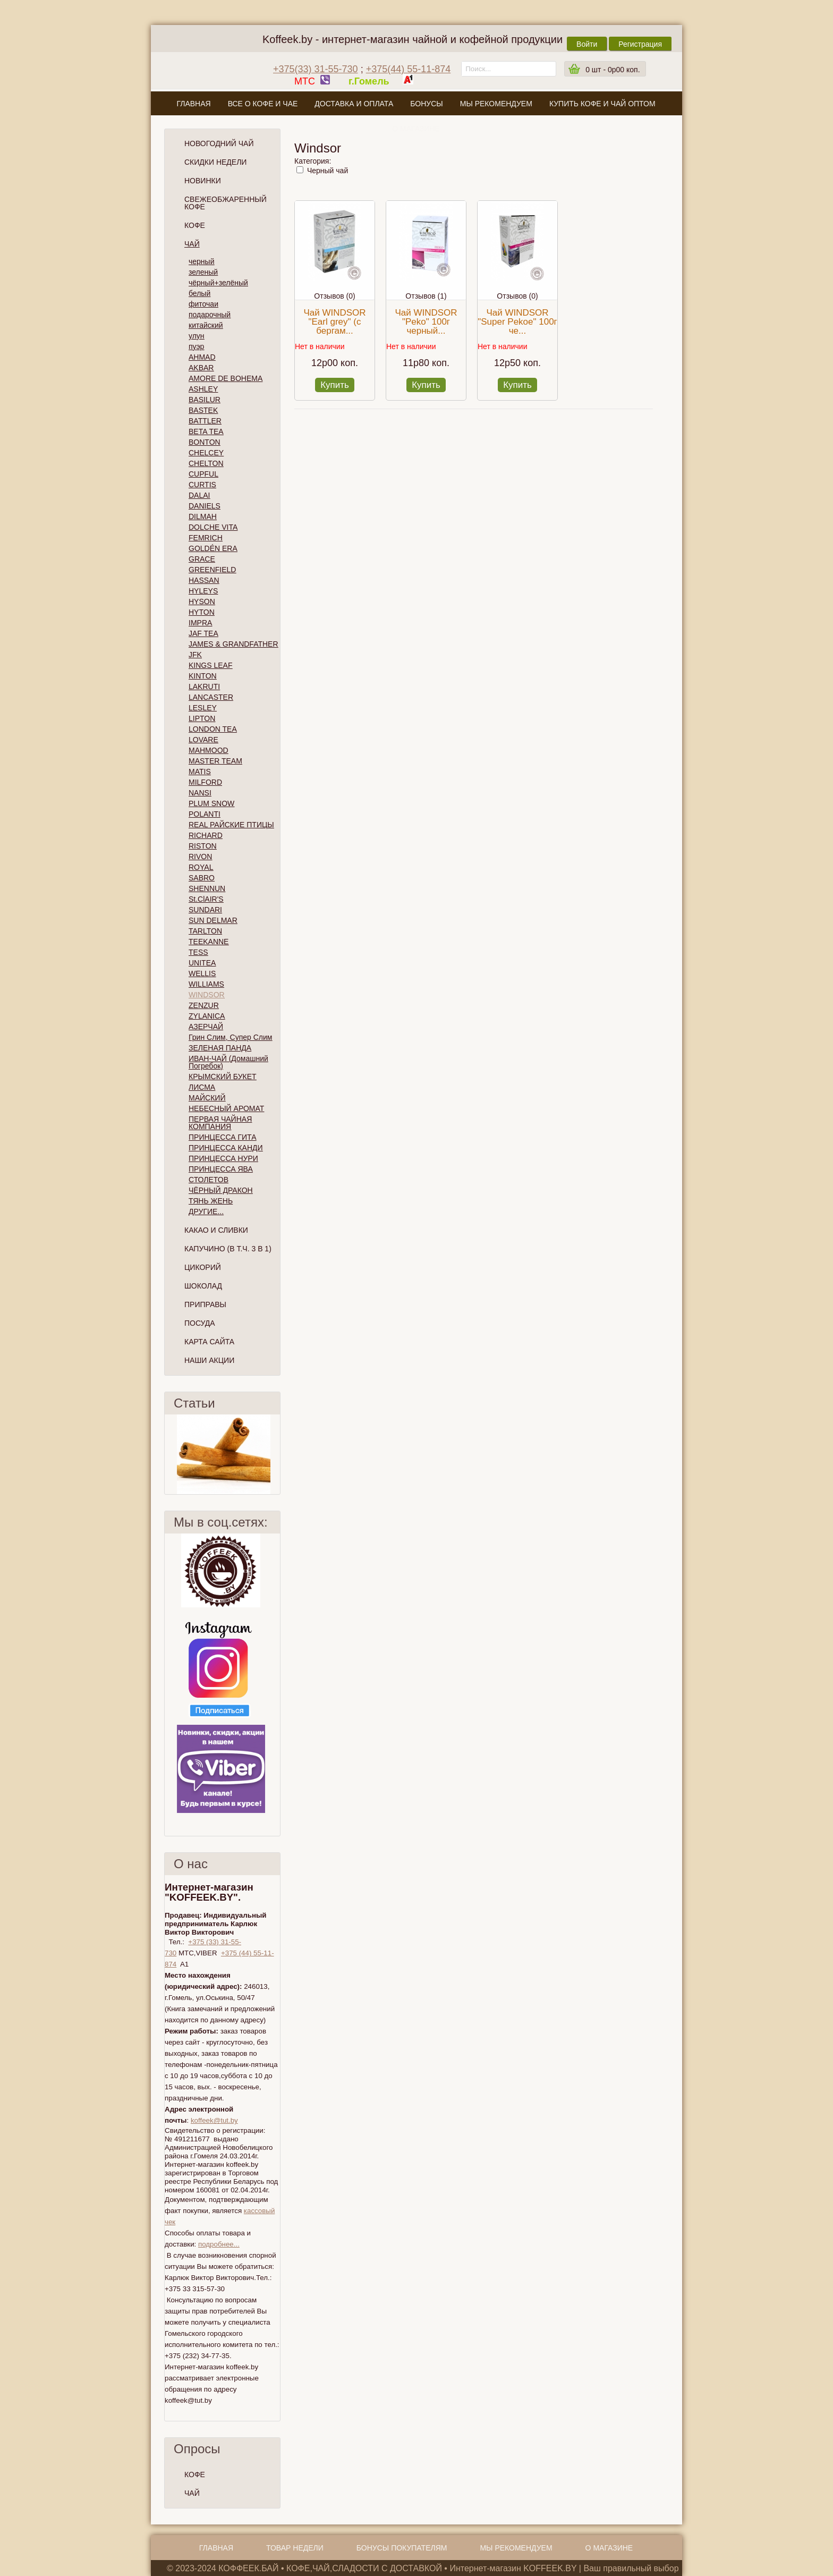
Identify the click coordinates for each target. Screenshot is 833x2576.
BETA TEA (206, 431)
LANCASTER (211, 697)
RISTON (203, 846)
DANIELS (204, 506)
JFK (195, 654)
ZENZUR (204, 1005)
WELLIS (202, 973)
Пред (169, 1454)
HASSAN (204, 580)
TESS (198, 952)
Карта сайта (209, 1341)
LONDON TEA (213, 729)
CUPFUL (203, 474)
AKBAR (201, 367)
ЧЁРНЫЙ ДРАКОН (221, 1190)
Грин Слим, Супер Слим (230, 1037)
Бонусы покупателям (401, 2548)
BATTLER (205, 421)
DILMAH (203, 516)
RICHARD (206, 835)
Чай (192, 244)
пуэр (196, 346)
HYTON (202, 612)
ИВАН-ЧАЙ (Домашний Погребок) (228, 1062)
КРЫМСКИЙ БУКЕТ (223, 1076)
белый (199, 293)
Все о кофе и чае (263, 103)
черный (201, 261)
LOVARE (203, 739)
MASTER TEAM (215, 761)
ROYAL (201, 867)
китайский (206, 325)
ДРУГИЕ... (206, 1211)
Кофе (194, 225)
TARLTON (205, 931)
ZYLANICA (207, 1016)
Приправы (205, 1304)
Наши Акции (209, 1360)
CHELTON (206, 463)
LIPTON (202, 718)
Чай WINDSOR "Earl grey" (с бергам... (334, 322)
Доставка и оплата (353, 103)
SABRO (202, 878)
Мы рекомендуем (496, 103)
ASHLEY (203, 389)
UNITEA (202, 963)
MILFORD (205, 782)
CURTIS (202, 484)
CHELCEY (206, 452)
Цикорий (202, 1267)
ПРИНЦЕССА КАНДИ (226, 1147)
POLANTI (204, 814)
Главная (193, 103)
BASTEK (203, 410)
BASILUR (204, 399)
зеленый (203, 272)
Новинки (202, 180)
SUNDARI (205, 909)
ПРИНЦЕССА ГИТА (222, 1137)
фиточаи (203, 304)
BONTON (204, 442)
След (275, 1454)
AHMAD (202, 357)
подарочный (210, 314)
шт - (612, 69)
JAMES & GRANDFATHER (233, 644)
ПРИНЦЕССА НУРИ (223, 1158)
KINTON (203, 676)
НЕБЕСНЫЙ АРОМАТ (226, 1108)
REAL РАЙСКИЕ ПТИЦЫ (231, 824)
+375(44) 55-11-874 (408, 69)
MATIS (200, 771)
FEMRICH (206, 537)
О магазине (416, 128)
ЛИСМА (202, 1087)
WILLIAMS (206, 984)
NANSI (200, 793)
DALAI (199, 495)
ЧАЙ (192, 2493)
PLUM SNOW (211, 803)
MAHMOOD (208, 750)
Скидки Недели (215, 162)
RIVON (200, 856)
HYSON (202, 601)
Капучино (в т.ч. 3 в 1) (227, 1248)
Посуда (199, 1323)
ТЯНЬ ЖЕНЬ (211, 1201)
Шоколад (203, 1286)
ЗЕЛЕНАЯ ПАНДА (220, 1048)
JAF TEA (203, 633)
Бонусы (426, 103)
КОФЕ (194, 2474)
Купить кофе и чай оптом (602, 103)
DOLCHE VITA (213, 527)
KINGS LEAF (210, 665)
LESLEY (203, 708)
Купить (334, 385)
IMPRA (200, 622)
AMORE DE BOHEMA (225, 378)
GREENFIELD (212, 569)
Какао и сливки (216, 1230)
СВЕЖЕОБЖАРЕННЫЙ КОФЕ (225, 203)
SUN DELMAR (213, 920)
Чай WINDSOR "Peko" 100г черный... (426, 322)
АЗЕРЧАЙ (206, 1026)
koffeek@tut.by (214, 2120)
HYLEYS (203, 591)
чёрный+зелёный (218, 282)
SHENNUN (207, 888)
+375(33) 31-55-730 (315, 69)
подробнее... (219, 2244)
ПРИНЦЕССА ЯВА (221, 1169)
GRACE (202, 559)
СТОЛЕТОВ (208, 1179)
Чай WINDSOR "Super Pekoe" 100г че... (517, 322)
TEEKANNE (208, 941)
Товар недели (295, 2548)
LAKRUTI (204, 686)
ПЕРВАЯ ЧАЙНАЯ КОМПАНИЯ (220, 1123)
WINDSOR (207, 994)
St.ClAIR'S (206, 899)
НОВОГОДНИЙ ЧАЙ (218, 143)
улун (197, 336)
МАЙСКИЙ (207, 1098)
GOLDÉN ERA (213, 548)
